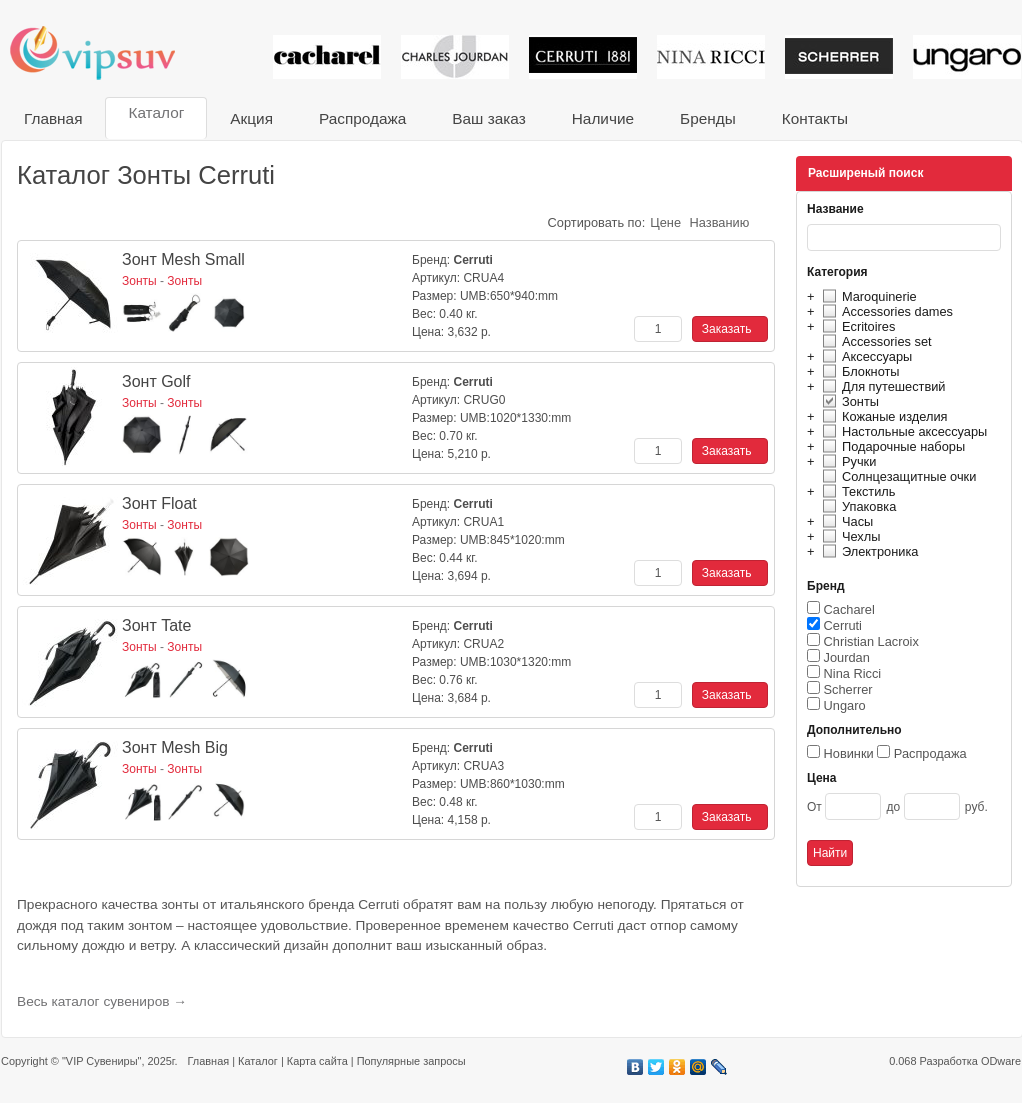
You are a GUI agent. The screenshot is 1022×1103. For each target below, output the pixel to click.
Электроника (867, 551)
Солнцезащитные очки (896, 476)
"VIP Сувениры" (101, 1061)
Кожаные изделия (882, 416)
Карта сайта (317, 1061)
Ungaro (845, 705)
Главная (53, 118)
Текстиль (856, 491)
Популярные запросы (411, 1061)
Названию (720, 222)
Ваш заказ (488, 118)
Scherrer (848, 689)
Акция (251, 118)
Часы (845, 521)
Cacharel (849, 609)
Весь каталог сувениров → (102, 1001)
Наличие (603, 118)
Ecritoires (856, 326)
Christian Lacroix (871, 641)
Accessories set (874, 341)
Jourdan (847, 657)
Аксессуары (864, 356)
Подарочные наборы (891, 446)
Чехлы (848, 536)
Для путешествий (881, 386)
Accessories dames (885, 311)
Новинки (849, 753)
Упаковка (856, 506)
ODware (1001, 1061)
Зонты (848, 401)
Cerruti (843, 625)
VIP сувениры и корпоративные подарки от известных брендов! (106, 52)
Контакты (815, 118)
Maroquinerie (867, 296)
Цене (665, 222)
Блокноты (858, 371)
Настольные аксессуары (902, 431)
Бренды (708, 118)
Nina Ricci (853, 673)
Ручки (846, 461)
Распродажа (362, 118)
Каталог (156, 112)
